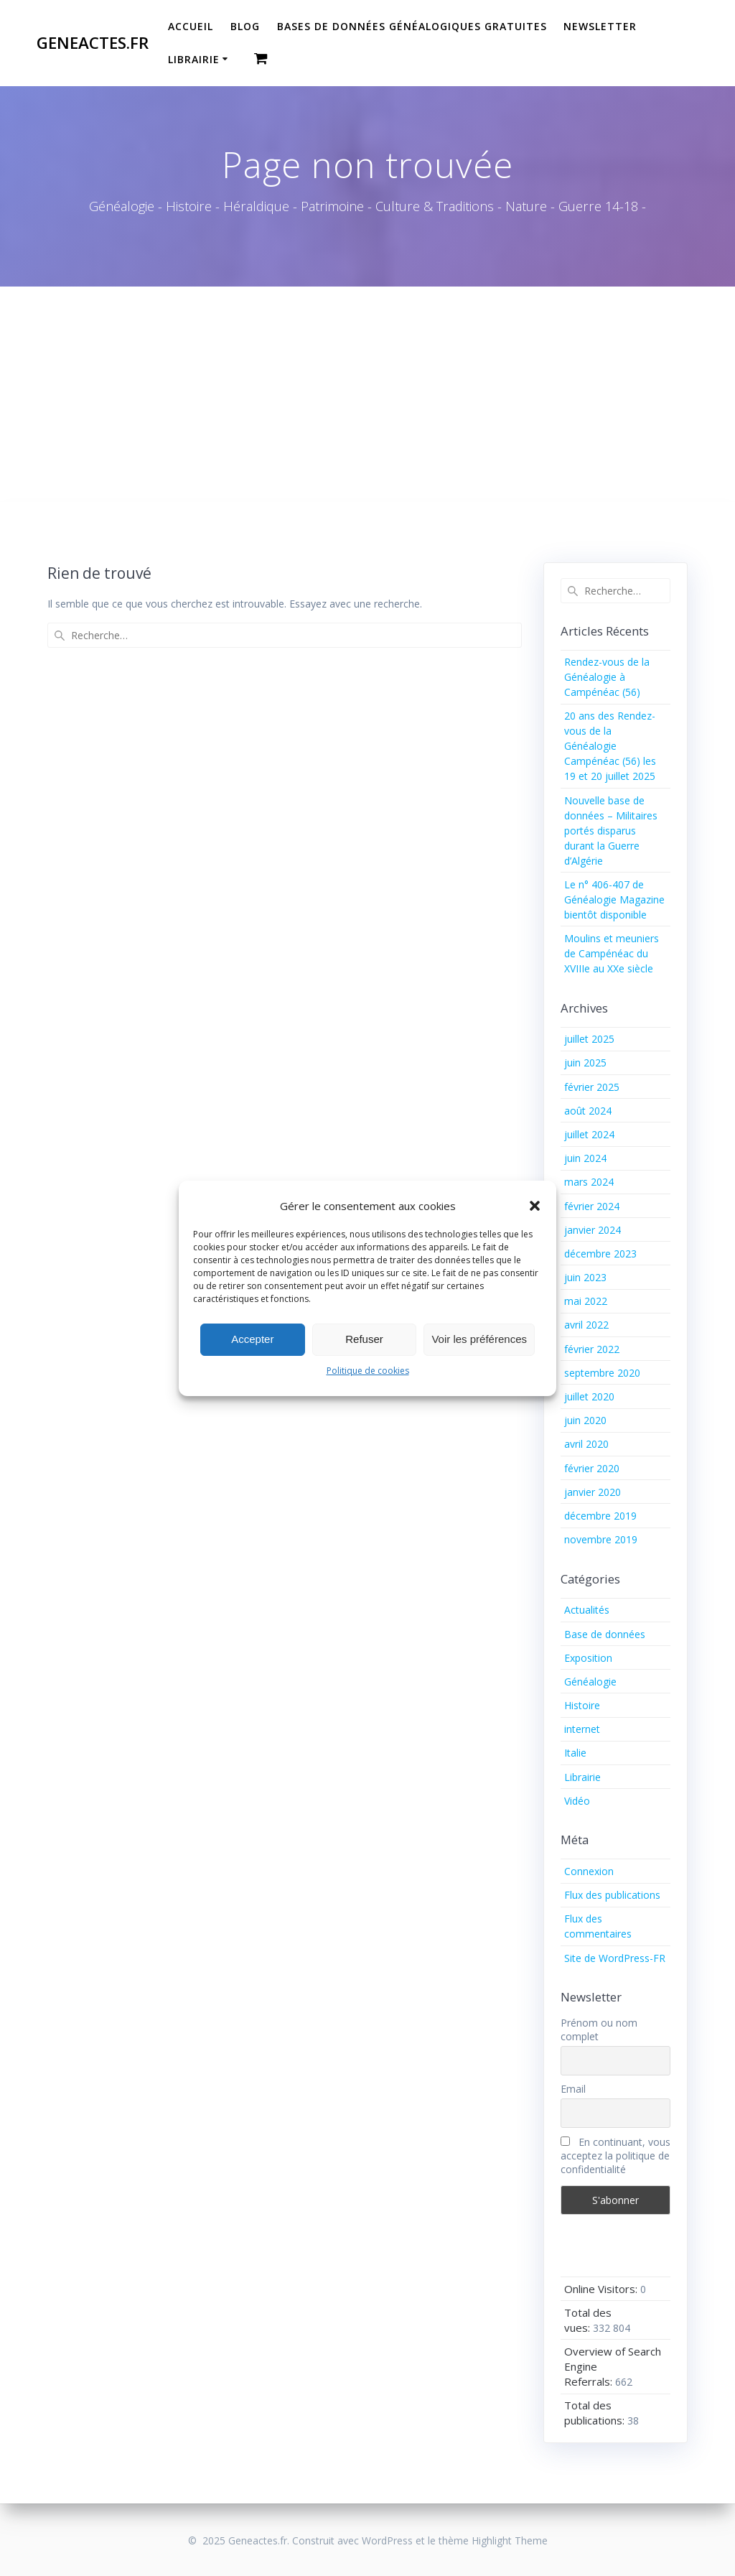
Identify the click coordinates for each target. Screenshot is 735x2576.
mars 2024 (589, 1182)
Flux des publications (612, 1895)
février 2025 (591, 1087)
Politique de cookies (368, 1370)
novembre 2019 (600, 1539)
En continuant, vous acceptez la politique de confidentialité (615, 2155)
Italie (575, 1752)
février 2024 (591, 1206)
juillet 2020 (589, 1396)
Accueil (190, 26)
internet (582, 1729)
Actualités (586, 1610)
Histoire (582, 1705)
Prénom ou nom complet (599, 2029)
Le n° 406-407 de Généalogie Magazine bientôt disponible (614, 899)
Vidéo (577, 1801)
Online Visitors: (602, 2289)
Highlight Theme (510, 2540)
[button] (535, 1206)
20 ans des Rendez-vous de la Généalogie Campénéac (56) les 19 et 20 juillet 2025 (610, 746)
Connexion (589, 1871)
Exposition (588, 1658)
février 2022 (591, 1349)
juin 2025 (585, 1062)
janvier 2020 (592, 1492)
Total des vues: (588, 2320)
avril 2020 (586, 1444)
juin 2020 (585, 1420)
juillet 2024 (589, 1134)
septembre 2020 (602, 1373)
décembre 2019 (600, 1515)
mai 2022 (585, 1301)
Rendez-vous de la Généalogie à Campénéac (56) (607, 677)
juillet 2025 (589, 1039)
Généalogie (590, 1681)
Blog (245, 26)
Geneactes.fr (93, 43)
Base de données (604, 1634)
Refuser (364, 1339)
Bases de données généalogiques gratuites (412, 26)
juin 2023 (585, 1277)
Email (573, 2089)
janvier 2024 (592, 1230)
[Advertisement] (367, 394)
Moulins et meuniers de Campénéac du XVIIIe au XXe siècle (611, 953)
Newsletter (600, 26)
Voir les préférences (479, 1339)
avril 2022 (586, 1324)
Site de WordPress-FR (614, 1958)
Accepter (252, 1339)
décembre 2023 (600, 1253)
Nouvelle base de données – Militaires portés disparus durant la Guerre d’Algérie (610, 831)
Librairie (194, 59)
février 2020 (591, 1468)
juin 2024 (585, 1158)
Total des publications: (595, 2412)
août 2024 (588, 1110)
